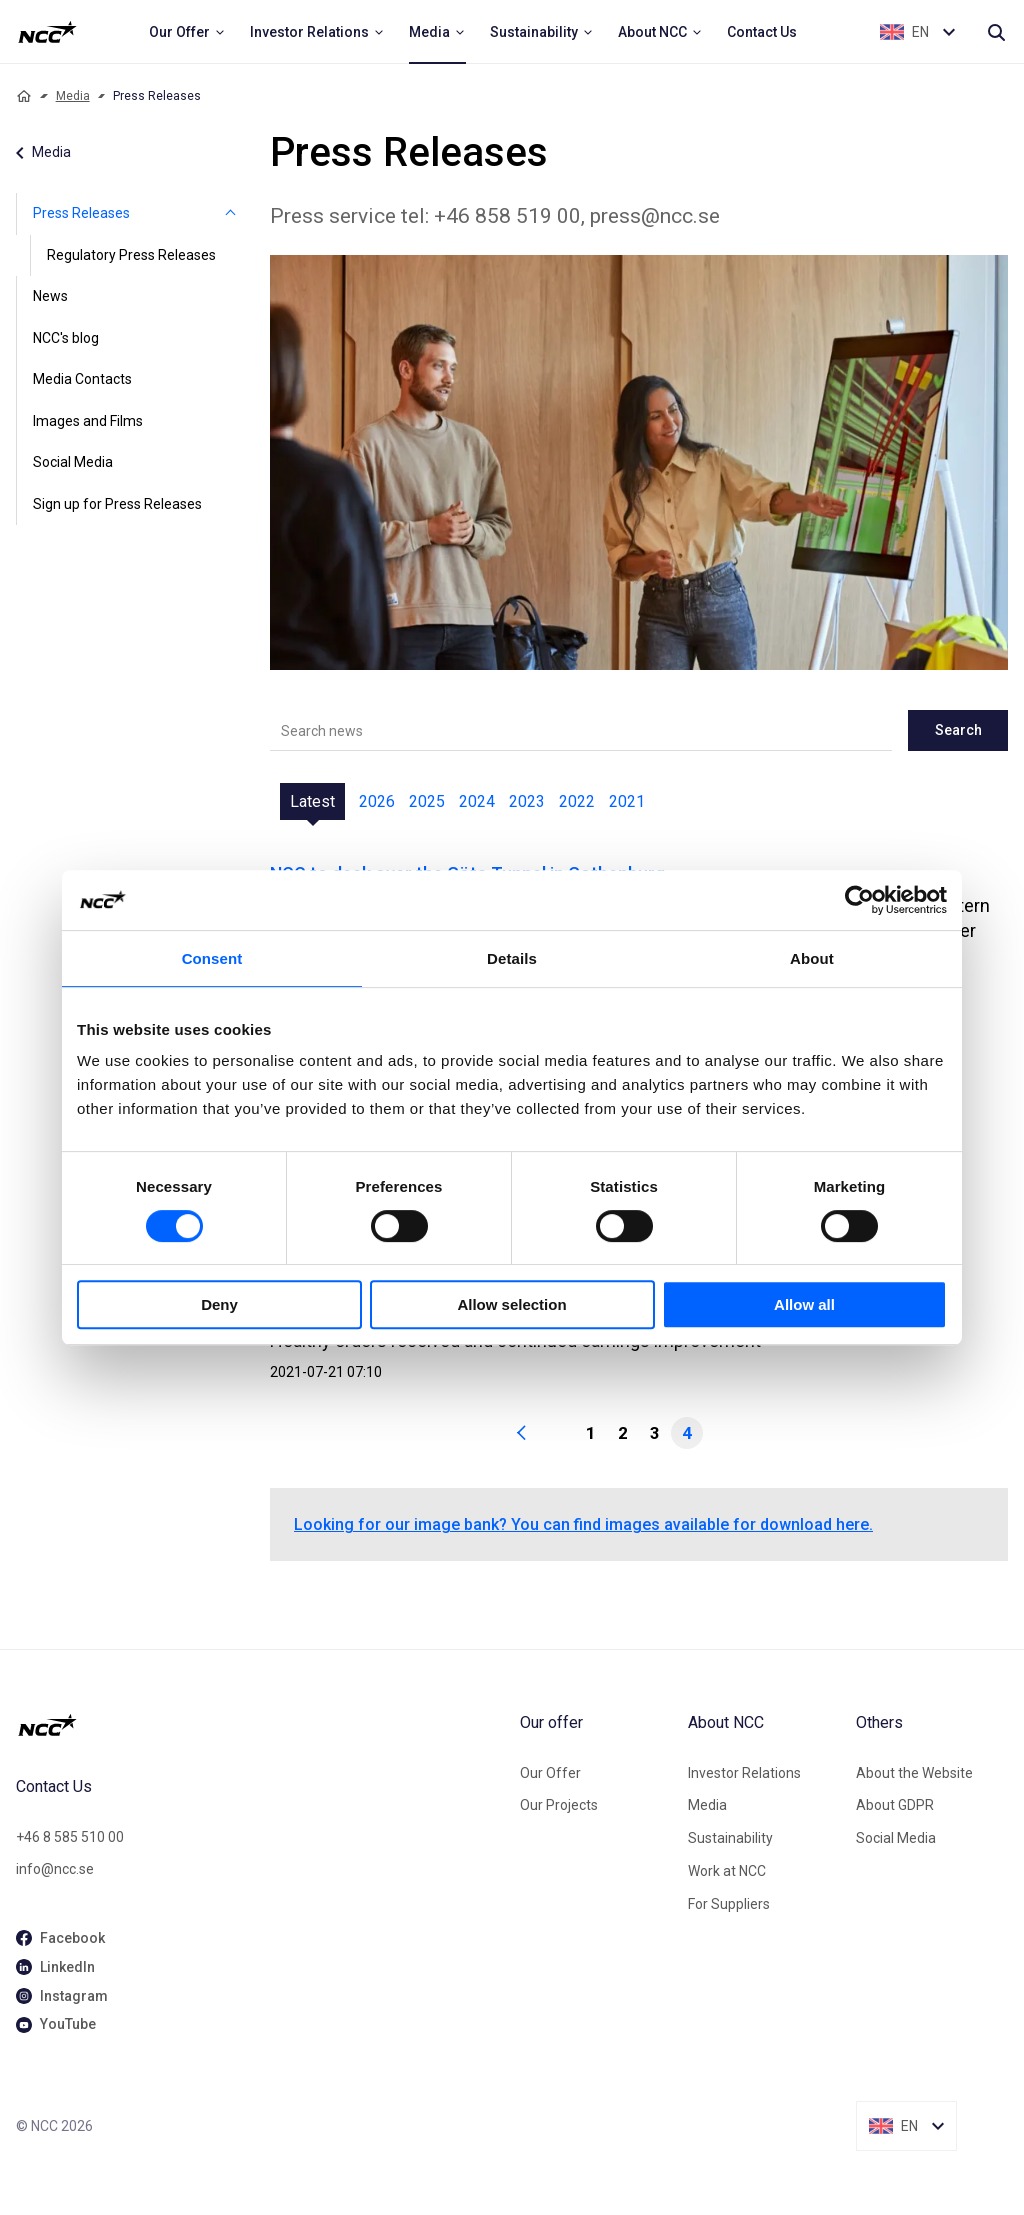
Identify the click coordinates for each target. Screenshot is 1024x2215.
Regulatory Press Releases (131, 255)
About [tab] (812, 958)
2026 (377, 801)
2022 (577, 801)
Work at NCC (727, 1871)
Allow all (804, 1304)
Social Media (73, 462)
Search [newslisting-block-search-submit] (958, 730)
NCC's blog (66, 338)
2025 (427, 801)
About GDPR (895, 1805)
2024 (477, 801)
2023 (527, 801)
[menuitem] (187, 32)
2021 (627, 801)
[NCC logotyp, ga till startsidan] (47, 32)
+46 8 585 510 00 (70, 1837)
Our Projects (559, 1805)
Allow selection (511, 1304)
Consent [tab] (212, 958)
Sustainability (730, 1838)
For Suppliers (729, 1904)
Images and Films (88, 421)
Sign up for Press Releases (117, 504)
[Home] (24, 96)
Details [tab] (512, 958)
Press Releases (81, 213)
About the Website (914, 1773)
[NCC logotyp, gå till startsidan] (260, 1725)
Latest (312, 801)
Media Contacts (82, 379)
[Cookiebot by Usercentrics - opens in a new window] (859, 900)
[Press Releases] (230, 214)
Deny (219, 1304)
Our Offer (550, 1773)
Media (73, 96)
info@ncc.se (55, 1869)
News (50, 296)
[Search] (996, 32)
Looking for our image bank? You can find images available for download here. (583, 1524)
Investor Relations (744, 1773)
